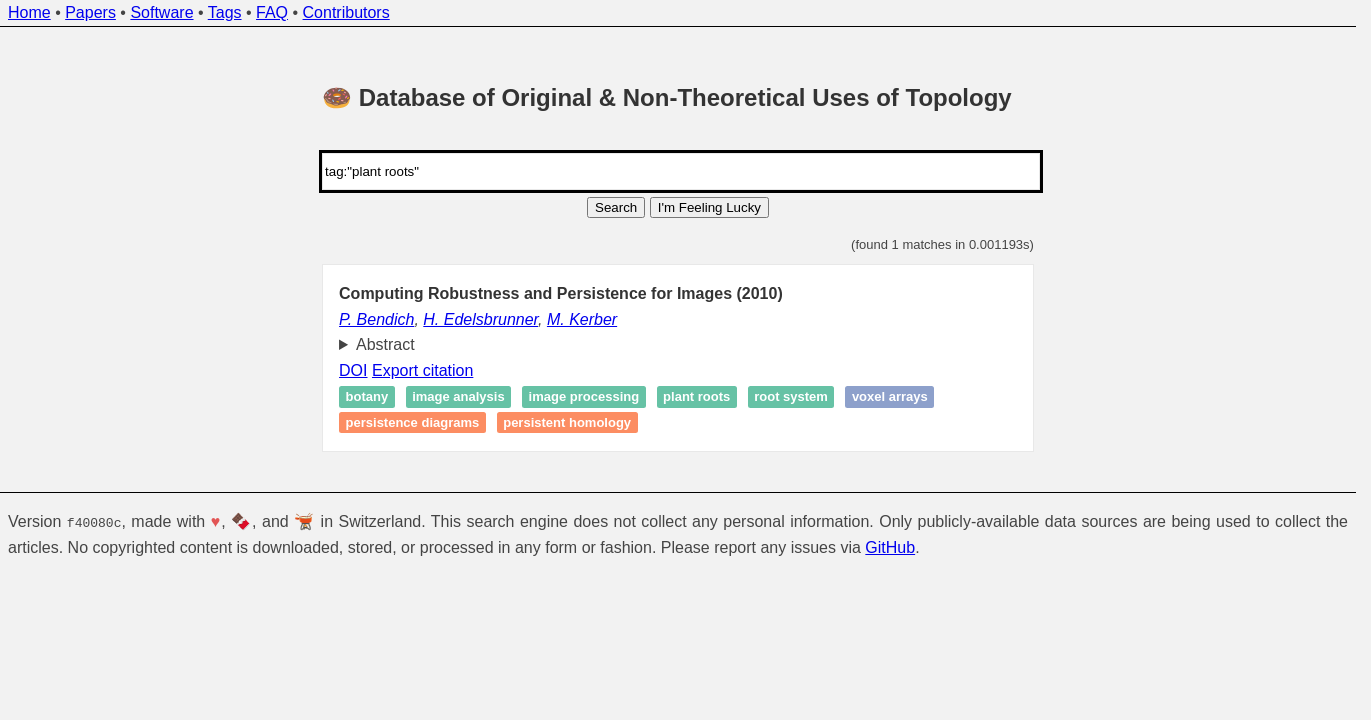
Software (161, 12)
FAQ (272, 12)
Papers (90, 12)
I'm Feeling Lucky (709, 207)
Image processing (584, 397)
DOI (353, 370)
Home (29, 12)
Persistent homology (567, 422)
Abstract (385, 344)
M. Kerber (582, 319)
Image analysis (458, 397)
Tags (225, 12)
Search (616, 207)
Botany (367, 397)
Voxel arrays (890, 397)
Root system (791, 397)
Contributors (346, 12)
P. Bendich (376, 319)
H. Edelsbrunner (480, 319)
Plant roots (696, 397)
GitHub (890, 546)
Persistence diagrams (413, 422)
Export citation (422, 370)
